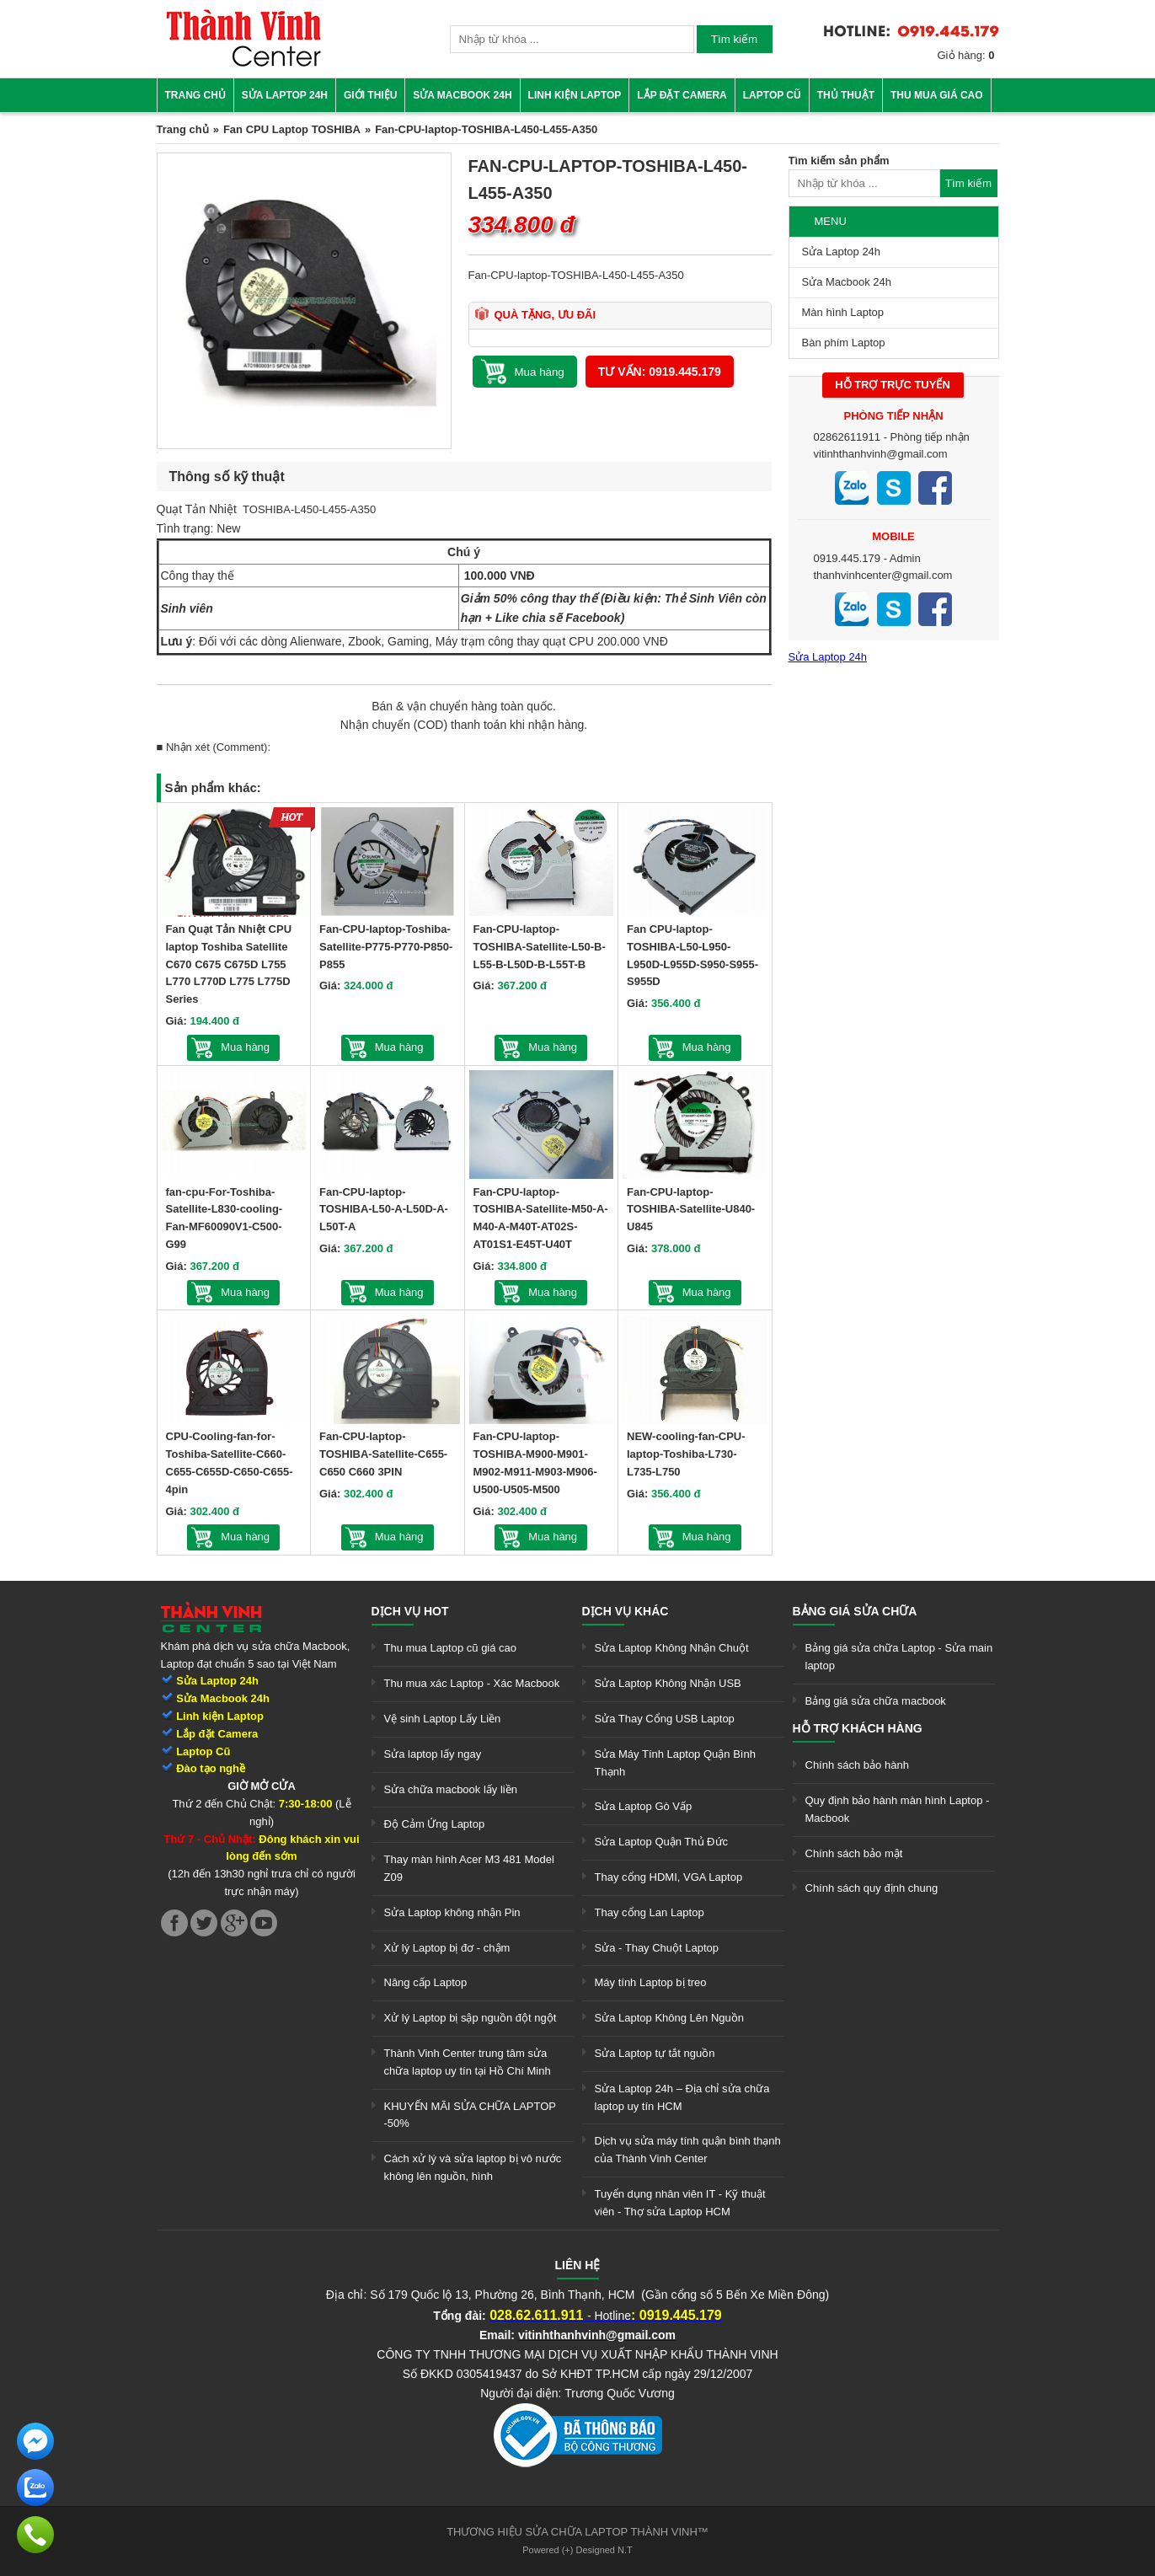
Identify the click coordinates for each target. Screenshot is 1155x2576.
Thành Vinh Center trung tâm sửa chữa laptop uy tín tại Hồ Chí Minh (467, 2062)
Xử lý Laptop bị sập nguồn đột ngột (470, 2017)
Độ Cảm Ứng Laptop (434, 1824)
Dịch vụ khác (625, 1611)
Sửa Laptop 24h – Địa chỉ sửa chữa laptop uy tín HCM (682, 2097)
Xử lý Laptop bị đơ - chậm (447, 1947)
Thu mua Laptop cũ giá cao (450, 1647)
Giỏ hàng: (966, 55)
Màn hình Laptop (843, 312)
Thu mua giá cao (936, 95)
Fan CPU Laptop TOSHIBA (292, 129)
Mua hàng (245, 1047)
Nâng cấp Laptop (426, 1982)
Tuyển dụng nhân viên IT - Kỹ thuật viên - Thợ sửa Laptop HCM (680, 2203)
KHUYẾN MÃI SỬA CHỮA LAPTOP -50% (470, 2115)
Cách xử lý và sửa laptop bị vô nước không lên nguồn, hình (473, 2167)
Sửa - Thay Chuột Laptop (657, 1947)
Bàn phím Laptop (843, 342)
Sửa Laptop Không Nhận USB (668, 1683)
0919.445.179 (847, 558)
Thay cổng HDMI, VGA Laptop (669, 1877)
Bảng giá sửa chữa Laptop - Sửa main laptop (899, 1656)
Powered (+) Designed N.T (577, 2550)
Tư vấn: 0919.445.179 (659, 371)
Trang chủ (195, 95)
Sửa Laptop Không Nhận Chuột (672, 1647)
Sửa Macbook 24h (462, 95)
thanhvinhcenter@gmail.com (883, 575)
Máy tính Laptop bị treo (651, 1982)
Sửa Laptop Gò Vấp (643, 1806)
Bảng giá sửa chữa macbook (875, 1701)
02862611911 (847, 437)
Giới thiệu (370, 95)
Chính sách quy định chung (871, 1888)
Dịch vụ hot (410, 1611)
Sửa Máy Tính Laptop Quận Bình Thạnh (675, 1763)
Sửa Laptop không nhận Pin (452, 1912)
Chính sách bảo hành (857, 1765)
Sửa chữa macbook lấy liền (450, 1789)
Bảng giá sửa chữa (855, 1611)
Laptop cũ (772, 95)
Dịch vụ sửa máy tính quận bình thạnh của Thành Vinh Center (688, 2149)
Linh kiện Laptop (575, 95)
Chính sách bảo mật (854, 1853)
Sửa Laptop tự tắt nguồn (655, 2053)
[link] (243, 63)
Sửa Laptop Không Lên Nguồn (669, 2017)
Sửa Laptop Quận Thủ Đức (662, 1841)
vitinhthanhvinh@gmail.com (881, 453)
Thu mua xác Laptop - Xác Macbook (472, 1683)
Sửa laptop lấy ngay (433, 1754)
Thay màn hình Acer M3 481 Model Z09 (469, 1868)
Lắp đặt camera (681, 95)
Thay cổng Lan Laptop (649, 1912)
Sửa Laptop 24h (285, 95)
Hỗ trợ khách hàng (857, 1728)
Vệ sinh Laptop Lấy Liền (442, 1718)
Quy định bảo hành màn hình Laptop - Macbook (897, 1809)
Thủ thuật (845, 95)
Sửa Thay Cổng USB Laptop (665, 1718)
